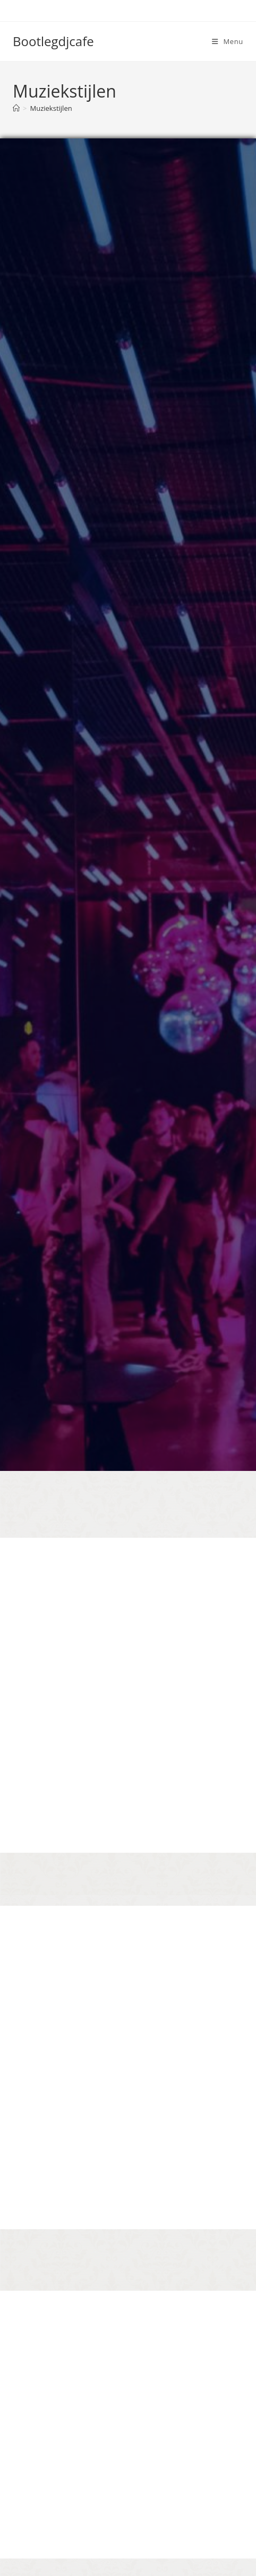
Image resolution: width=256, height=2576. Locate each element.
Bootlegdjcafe (53, 41)
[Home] (16, 108)
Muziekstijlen (51, 108)
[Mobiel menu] (227, 41)
